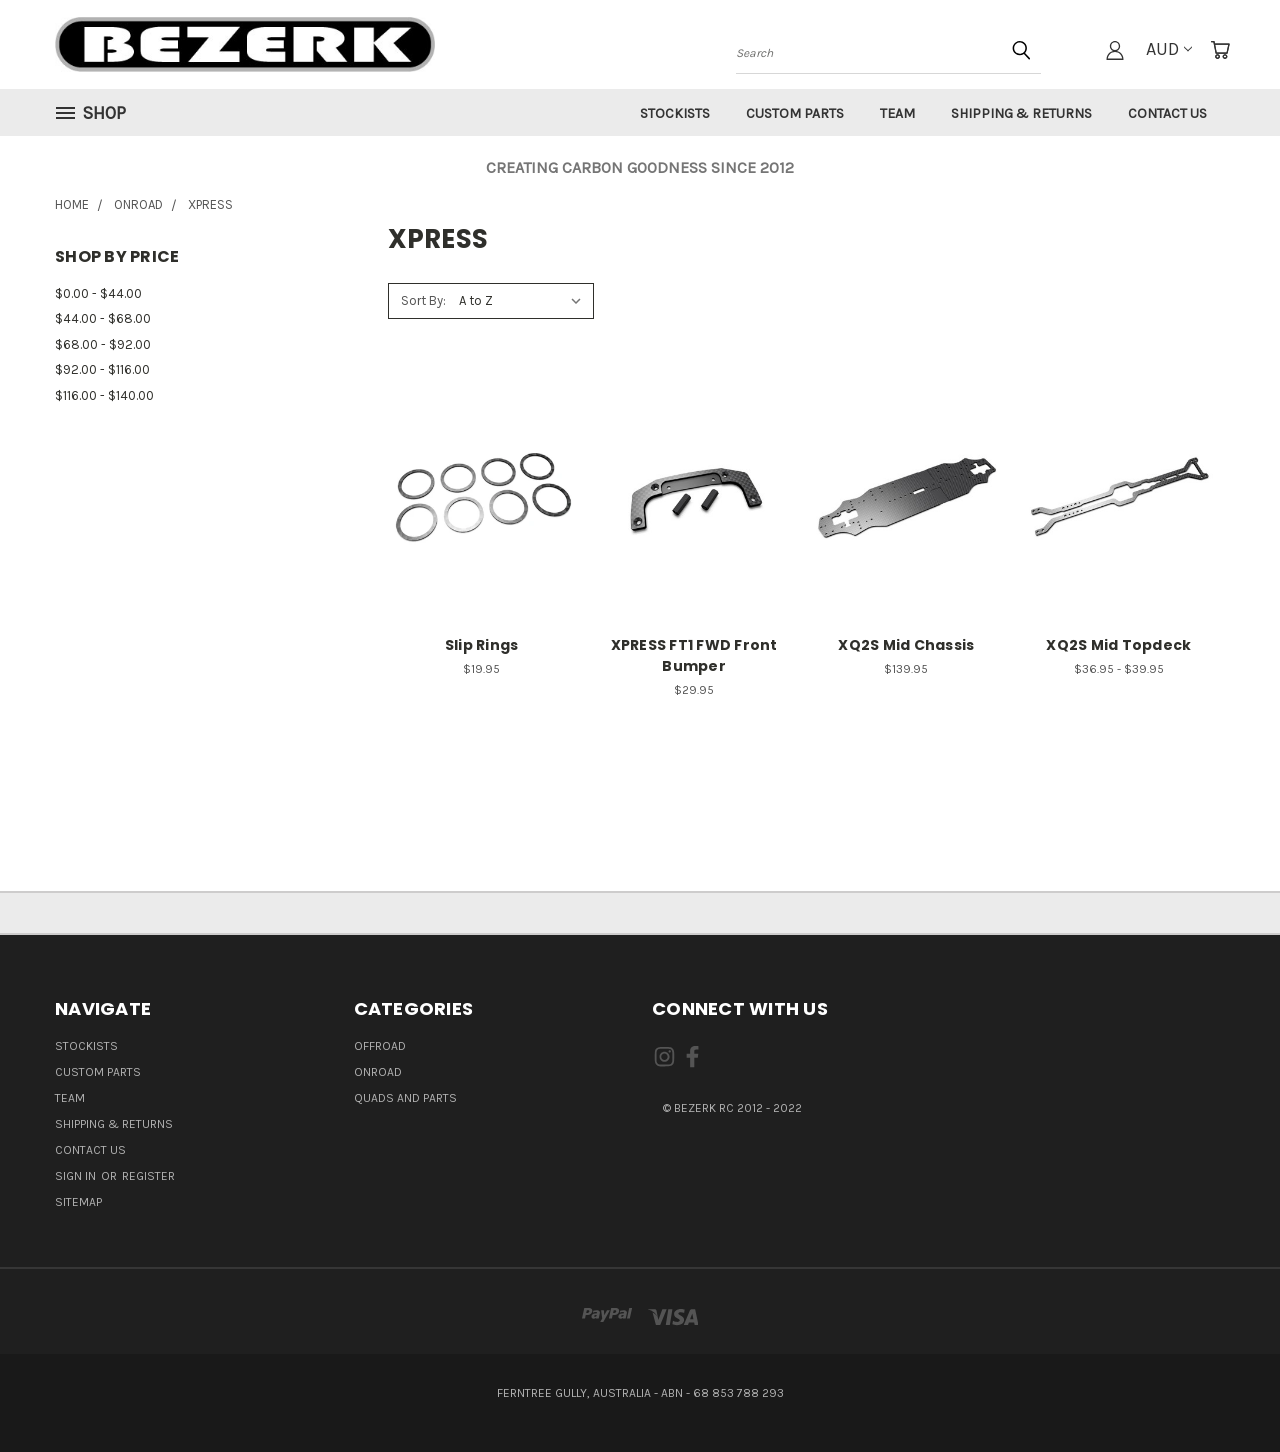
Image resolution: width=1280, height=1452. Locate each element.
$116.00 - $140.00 (104, 395)
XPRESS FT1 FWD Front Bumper (694, 655)
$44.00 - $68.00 (103, 318)
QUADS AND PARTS (405, 1098)
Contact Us (1167, 113)
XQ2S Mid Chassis (906, 645)
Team (897, 113)
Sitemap (78, 1202)
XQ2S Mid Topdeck (1118, 645)
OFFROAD (380, 1046)
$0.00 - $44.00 (98, 293)
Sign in (77, 1176)
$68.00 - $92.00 (103, 344)
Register (148, 1176)
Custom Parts (795, 113)
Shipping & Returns (1021, 113)
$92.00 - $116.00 (102, 369)
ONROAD (378, 1072)
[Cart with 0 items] (1220, 50)
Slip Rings (482, 645)
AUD (1169, 49)
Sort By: (423, 300)
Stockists (675, 113)
